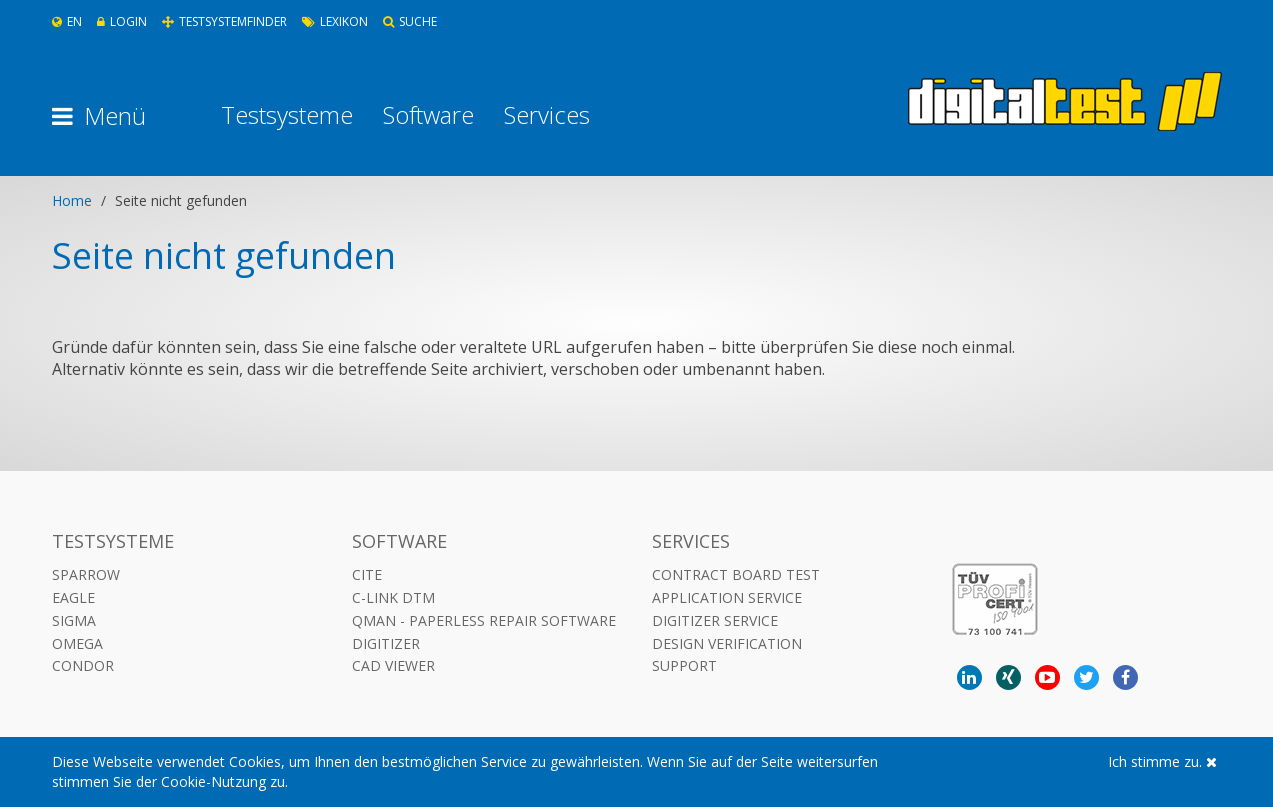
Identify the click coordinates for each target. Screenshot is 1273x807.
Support (684, 665)
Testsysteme (287, 115)
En (67, 21)
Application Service (727, 597)
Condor (83, 665)
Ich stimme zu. (1162, 761)
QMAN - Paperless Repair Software (484, 620)
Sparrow (86, 574)
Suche (410, 21)
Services (547, 115)
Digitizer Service (715, 620)
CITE (367, 574)
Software (428, 115)
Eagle (73, 597)
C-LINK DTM (393, 597)
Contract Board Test (736, 574)
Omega (77, 643)
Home (72, 200)
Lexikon (335, 21)
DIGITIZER (386, 643)
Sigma (74, 620)
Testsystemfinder (224, 21)
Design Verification (727, 643)
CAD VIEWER (393, 665)
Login (122, 21)
